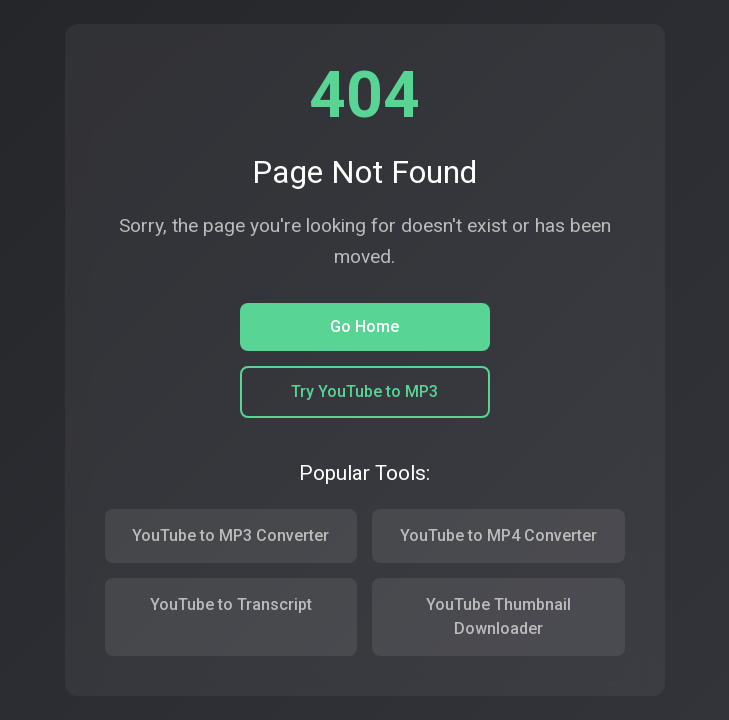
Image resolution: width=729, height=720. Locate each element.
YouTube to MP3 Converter (230, 535)
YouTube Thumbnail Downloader (498, 616)
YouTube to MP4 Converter (498, 535)
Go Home (364, 326)
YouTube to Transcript (231, 604)
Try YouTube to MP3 (364, 391)
